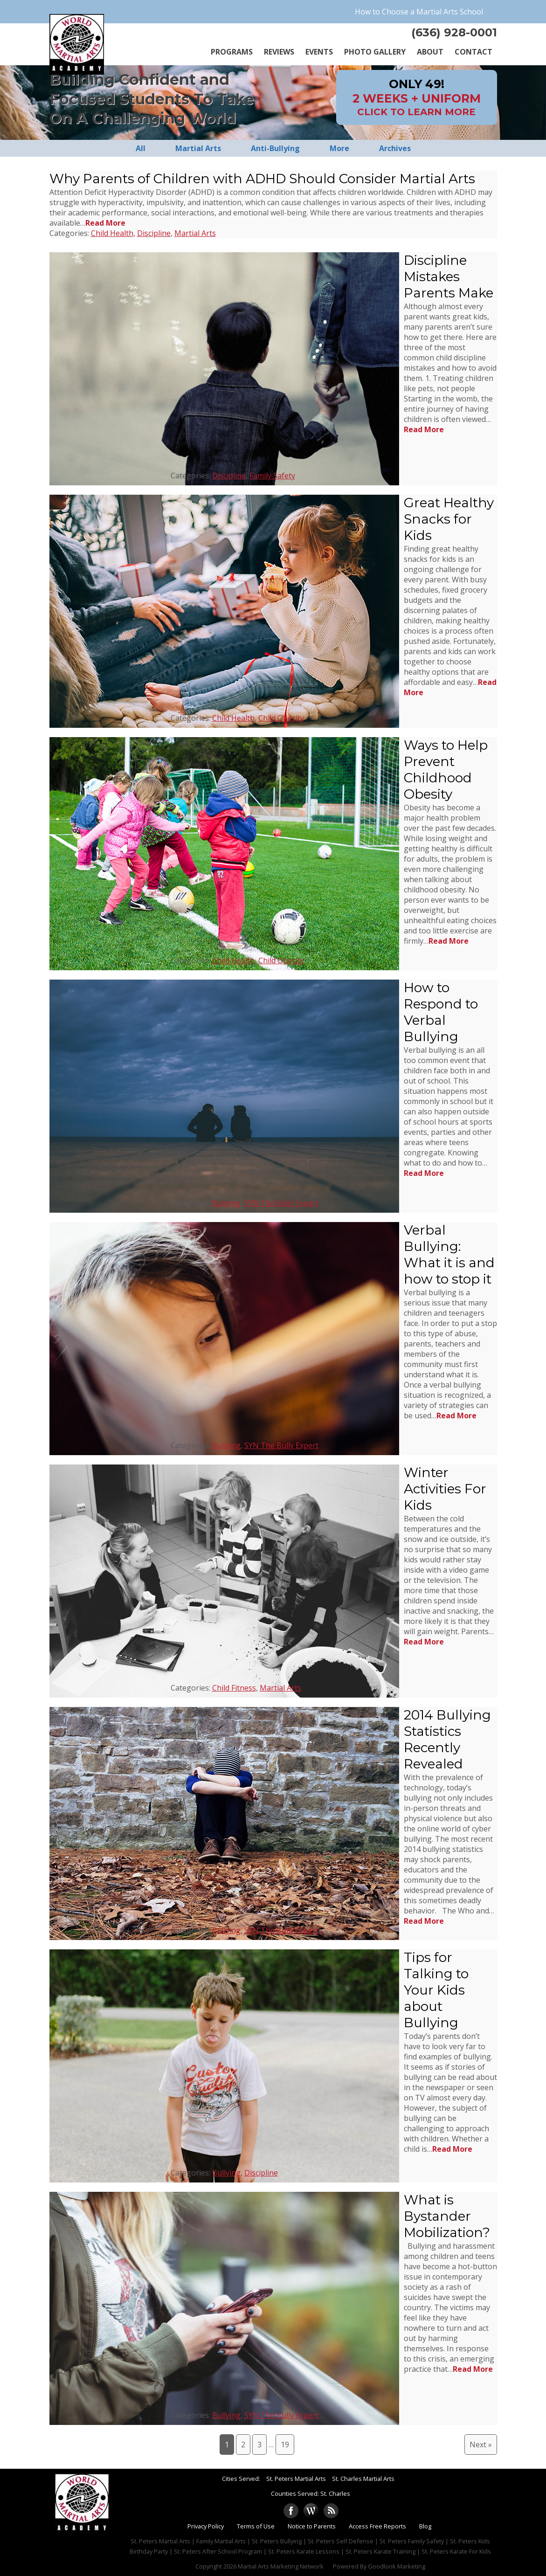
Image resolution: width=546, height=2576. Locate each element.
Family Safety (272, 475)
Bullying (226, 1203)
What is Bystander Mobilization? (447, 2216)
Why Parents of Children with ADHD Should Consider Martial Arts (262, 178)
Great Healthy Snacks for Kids (449, 519)
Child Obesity (281, 718)
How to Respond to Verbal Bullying (441, 1012)
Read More (105, 223)
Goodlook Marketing (396, 2566)
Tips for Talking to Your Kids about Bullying (436, 1989)
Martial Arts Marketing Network (281, 2566)
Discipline (154, 233)
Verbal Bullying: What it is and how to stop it (449, 1254)
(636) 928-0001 (454, 32)
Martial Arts (195, 233)
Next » (481, 2444)
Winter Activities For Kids (445, 1488)
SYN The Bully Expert (281, 1203)
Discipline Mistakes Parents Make (448, 276)
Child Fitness (234, 1688)
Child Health (112, 233)
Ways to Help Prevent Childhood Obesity (446, 769)
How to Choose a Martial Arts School (419, 12)
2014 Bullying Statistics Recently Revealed (447, 1739)
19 (285, 2444)
